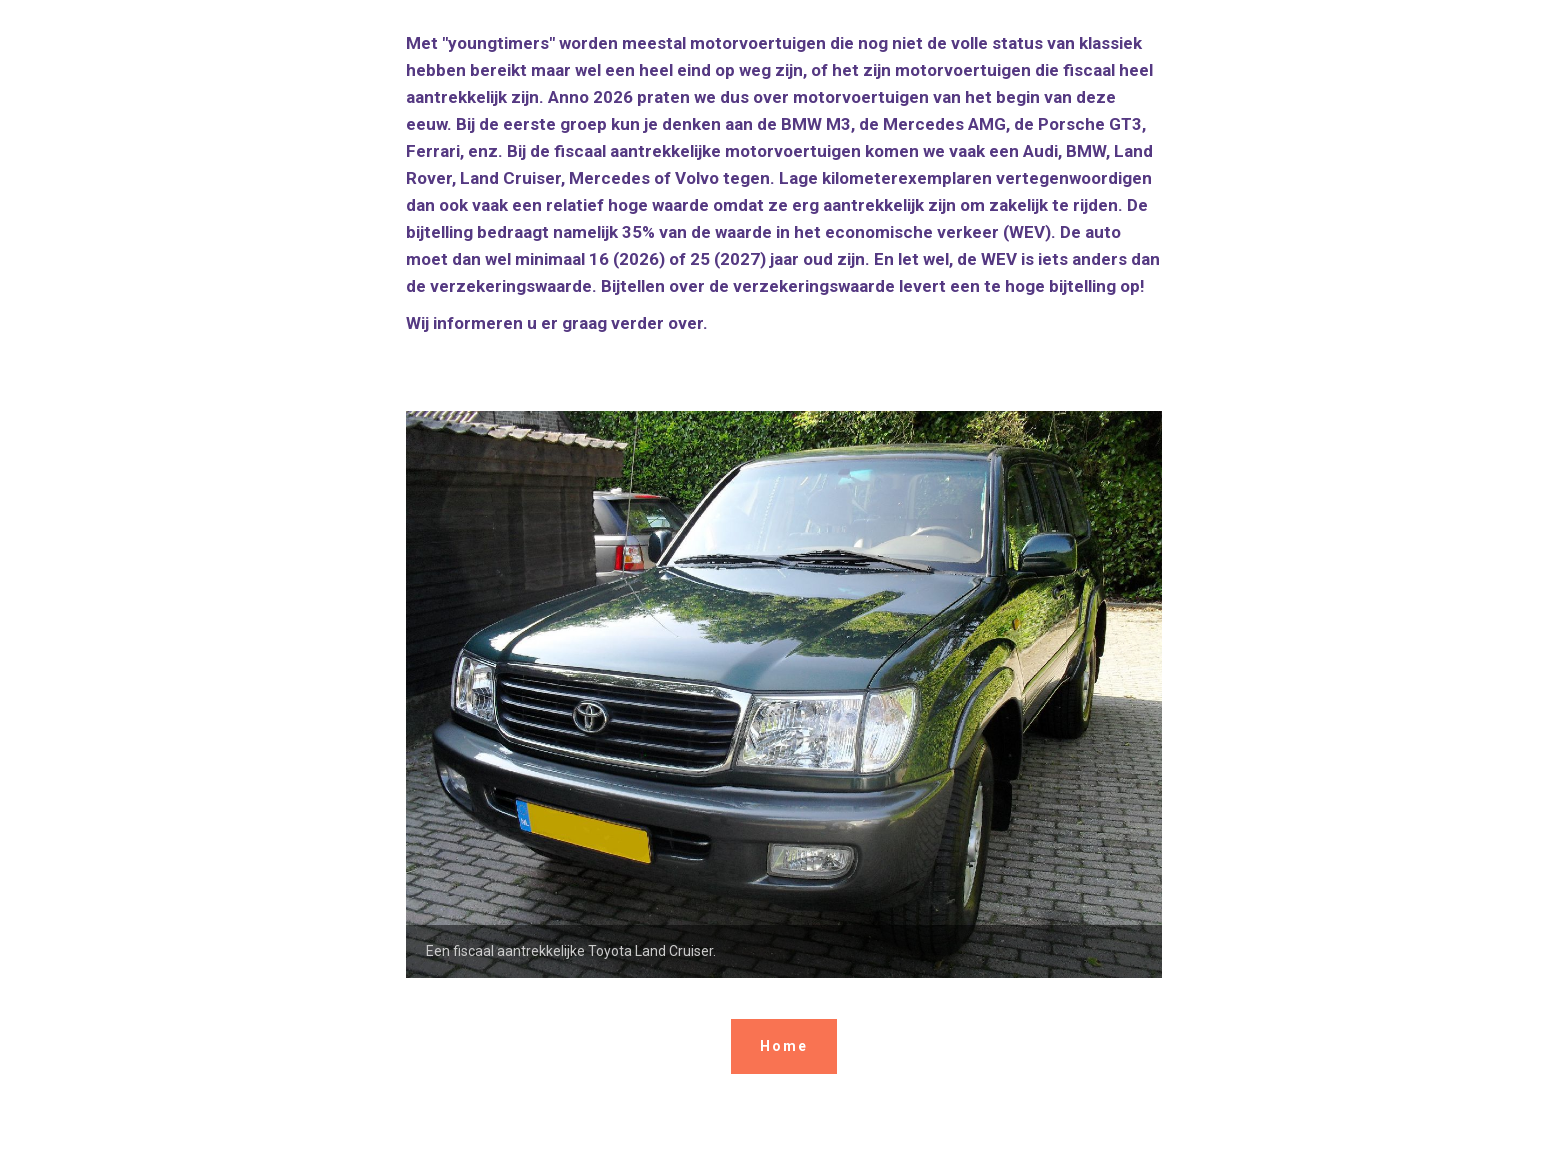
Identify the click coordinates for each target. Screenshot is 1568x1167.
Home (784, 1046)
